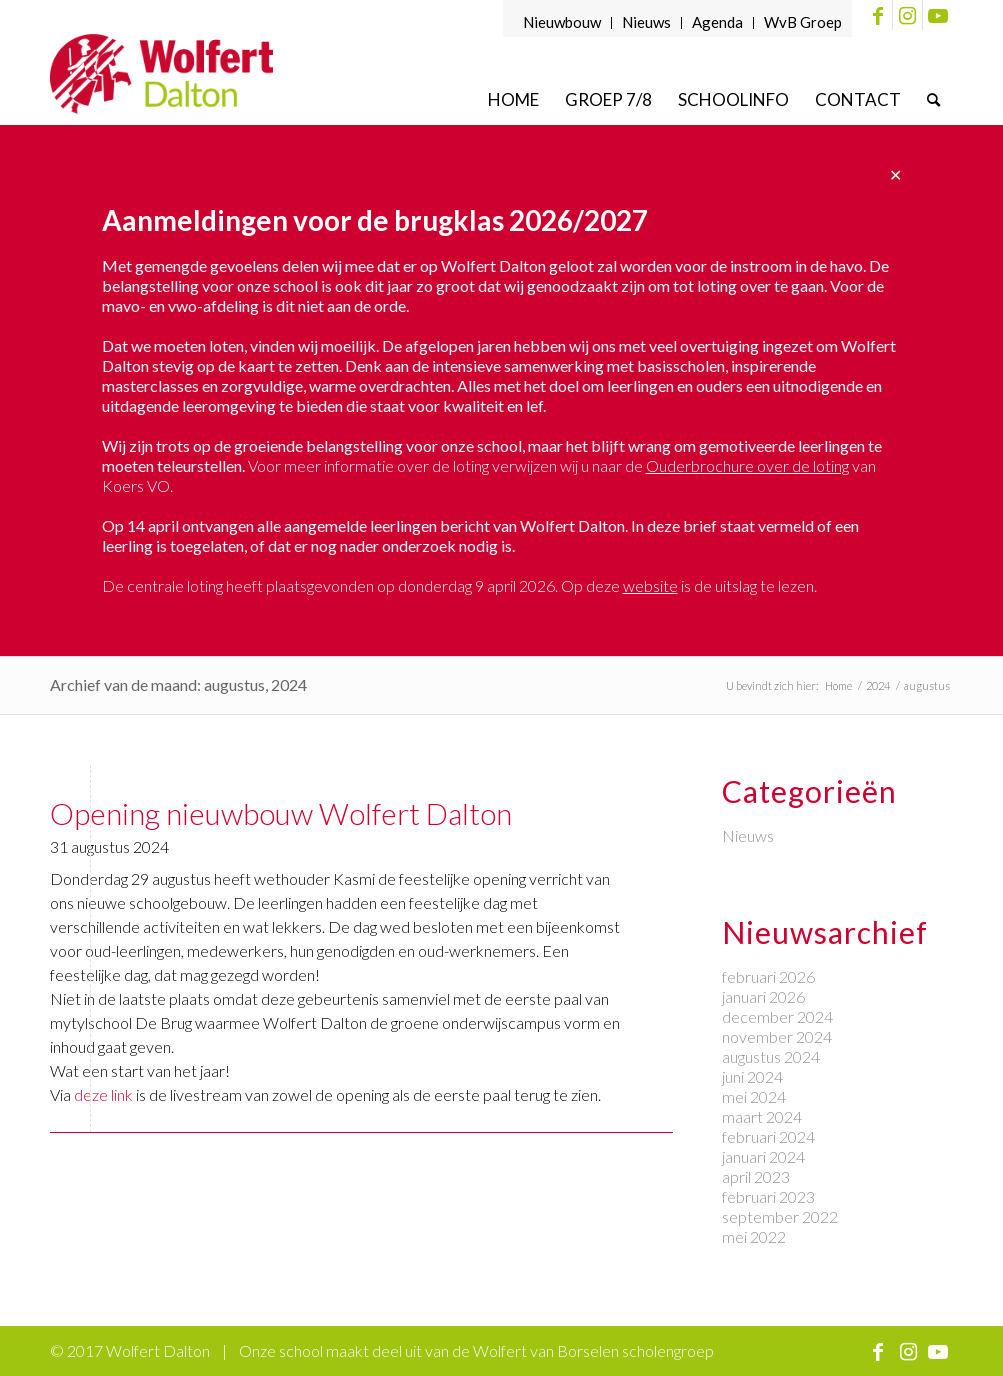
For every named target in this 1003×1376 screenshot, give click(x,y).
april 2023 (756, 1176)
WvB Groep (803, 22)
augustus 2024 (771, 1056)
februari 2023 (768, 1196)
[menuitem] (562, 23)
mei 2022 (754, 1236)
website (650, 585)
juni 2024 (752, 1076)
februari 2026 (768, 976)
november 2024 (777, 1036)
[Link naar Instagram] (907, 15)
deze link (103, 1094)
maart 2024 (762, 1116)
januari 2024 (763, 1156)
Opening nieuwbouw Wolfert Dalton (281, 813)
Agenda (717, 22)
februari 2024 (768, 1136)
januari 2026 (763, 996)
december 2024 (777, 1016)
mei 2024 (754, 1096)
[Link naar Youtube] (938, 15)
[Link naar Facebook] (877, 15)
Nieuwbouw (562, 22)
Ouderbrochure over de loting (747, 465)
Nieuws (646, 22)
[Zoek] (933, 99)
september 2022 (780, 1216)
